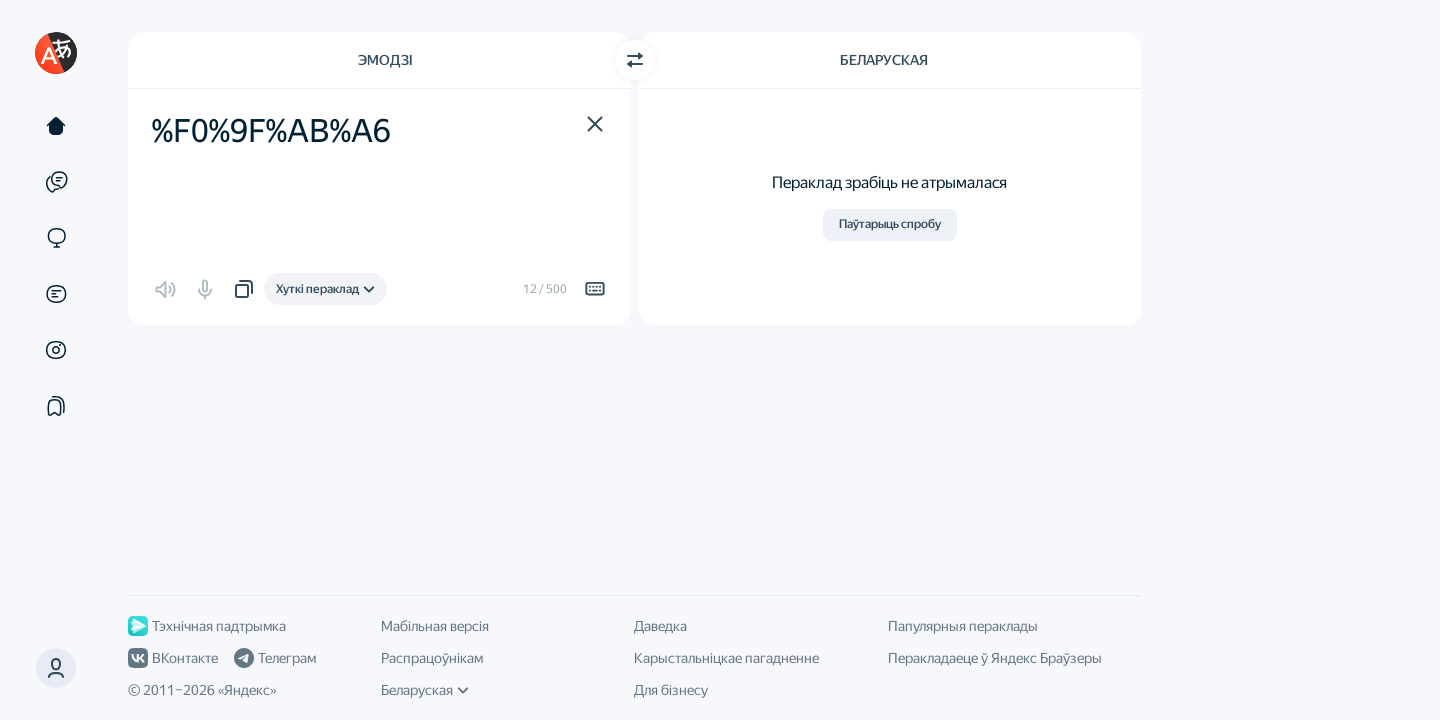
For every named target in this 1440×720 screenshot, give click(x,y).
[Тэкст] (56, 126)
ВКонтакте (173, 658)
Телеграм (275, 658)
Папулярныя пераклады (963, 626)
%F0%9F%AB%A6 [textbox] (271, 131)
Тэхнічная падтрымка (207, 626)
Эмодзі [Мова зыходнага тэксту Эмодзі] (385, 60)
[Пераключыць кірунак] (635, 60)
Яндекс (247, 690)
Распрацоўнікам (432, 658)
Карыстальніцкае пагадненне (726, 658)
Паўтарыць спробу (890, 224)
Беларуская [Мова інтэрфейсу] (425, 690)
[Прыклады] (56, 182)
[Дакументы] (56, 294)
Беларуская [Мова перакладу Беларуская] (884, 60)
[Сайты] (56, 238)
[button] (56, 668)
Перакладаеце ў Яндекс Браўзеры (995, 658)
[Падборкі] (56, 406)
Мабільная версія (435, 626)
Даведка (660, 626)
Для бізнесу (671, 690)
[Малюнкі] (56, 350)
